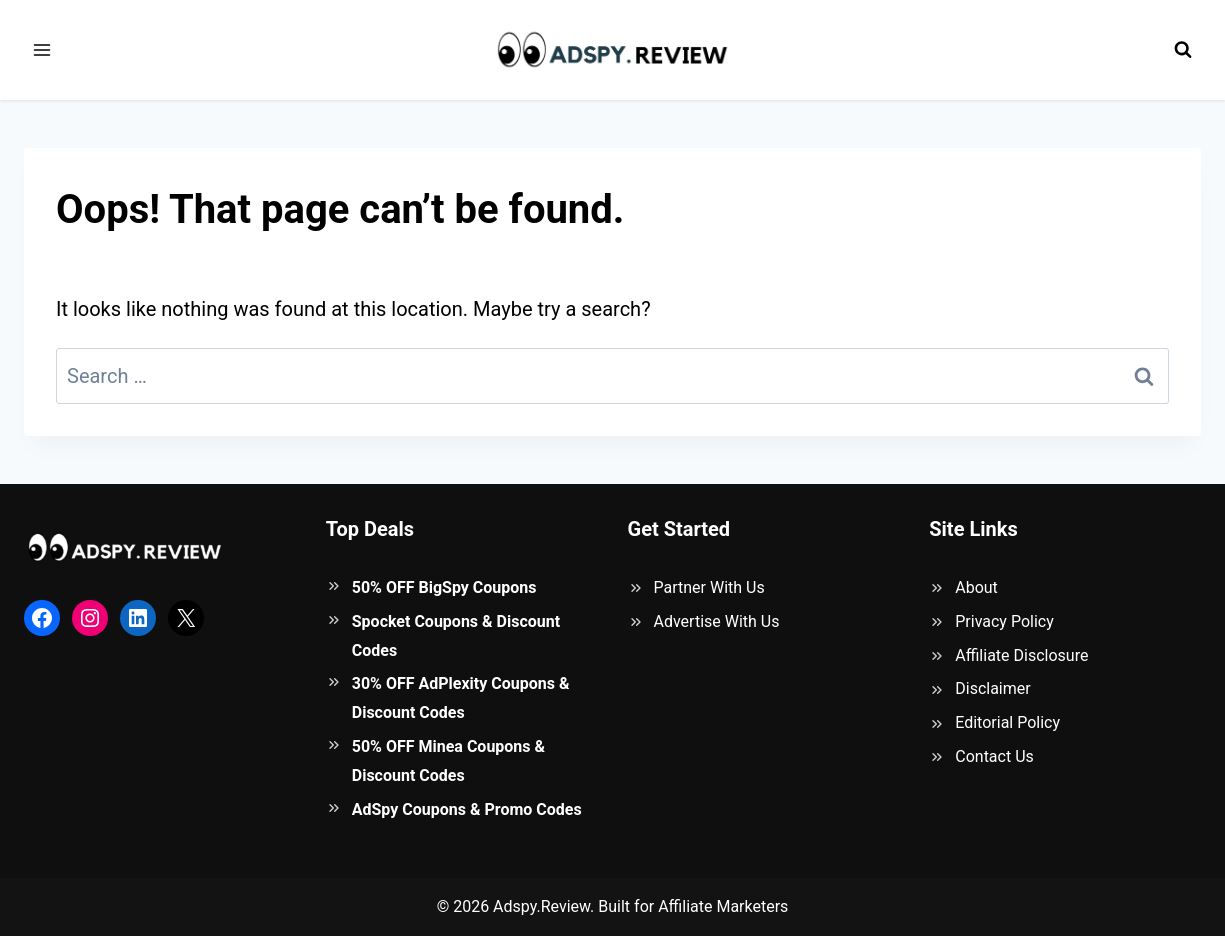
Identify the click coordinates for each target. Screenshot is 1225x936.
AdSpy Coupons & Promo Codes (467, 809)
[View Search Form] (1183, 50)
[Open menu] (42, 49)
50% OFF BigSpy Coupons (444, 587)
